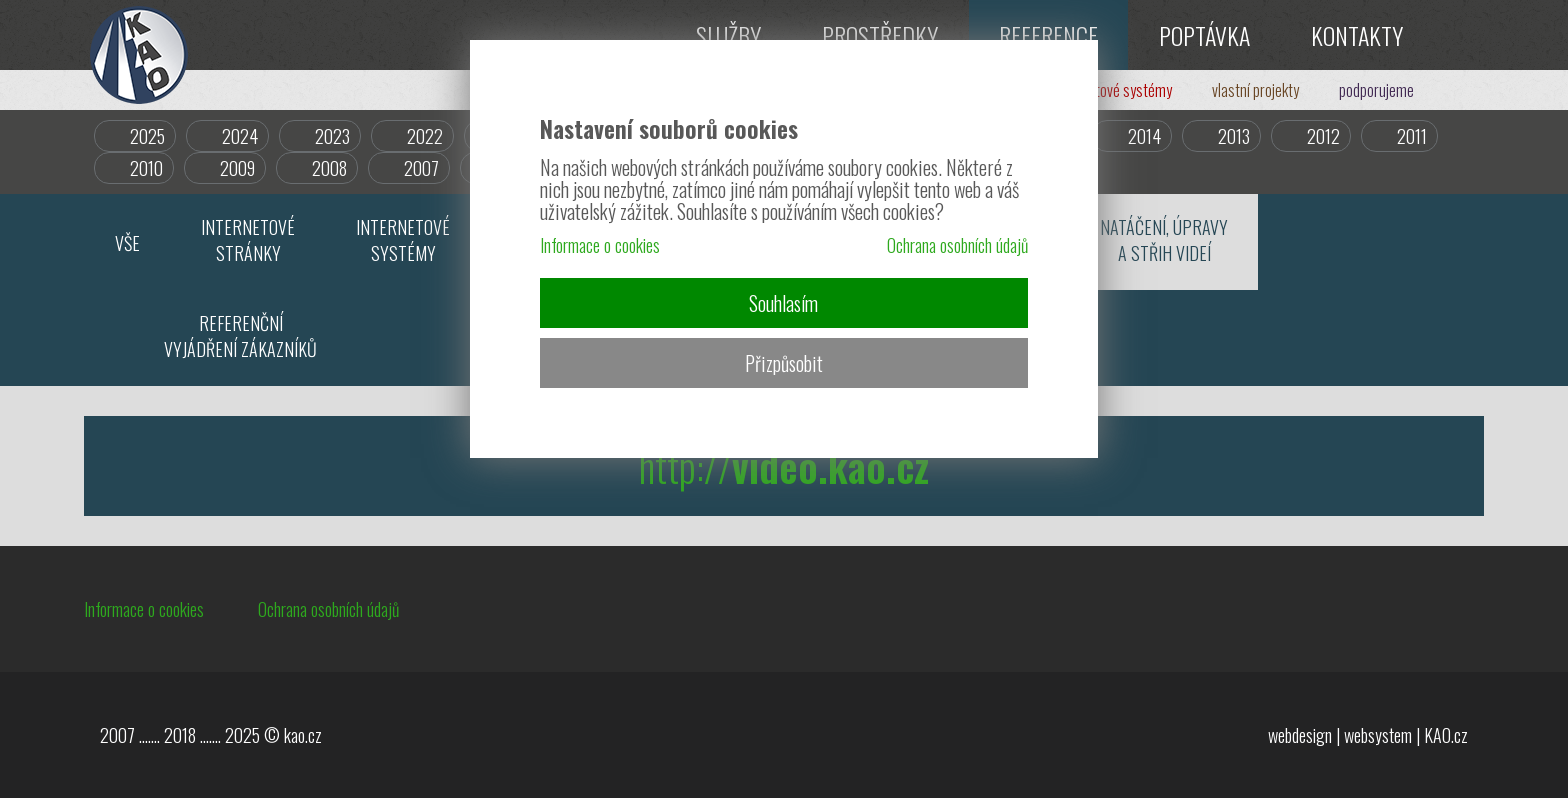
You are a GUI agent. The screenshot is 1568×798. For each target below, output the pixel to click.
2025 (147, 136)
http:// (784, 466)
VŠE (127, 243)
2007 (421, 168)
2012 (1323, 136)
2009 (237, 168)
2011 (1412, 136)
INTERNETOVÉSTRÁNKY (248, 240)
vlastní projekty (1255, 90)
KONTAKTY (1357, 35)
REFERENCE (1048, 35)
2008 (329, 168)
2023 (332, 136)
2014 (1144, 136)
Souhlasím (783, 303)
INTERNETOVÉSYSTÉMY (403, 240)
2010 (146, 168)
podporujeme (1376, 90)
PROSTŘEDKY (880, 35)
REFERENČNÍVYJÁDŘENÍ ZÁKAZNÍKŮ (240, 336)
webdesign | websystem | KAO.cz (1368, 735)
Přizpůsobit (784, 363)
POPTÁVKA (1204, 35)
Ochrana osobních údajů (328, 609)
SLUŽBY (728, 35)
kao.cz (303, 735)
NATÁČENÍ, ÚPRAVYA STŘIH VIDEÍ (1164, 240)
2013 (1234, 136)
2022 (425, 136)
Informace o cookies (144, 609)
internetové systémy (1113, 90)
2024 (240, 136)
